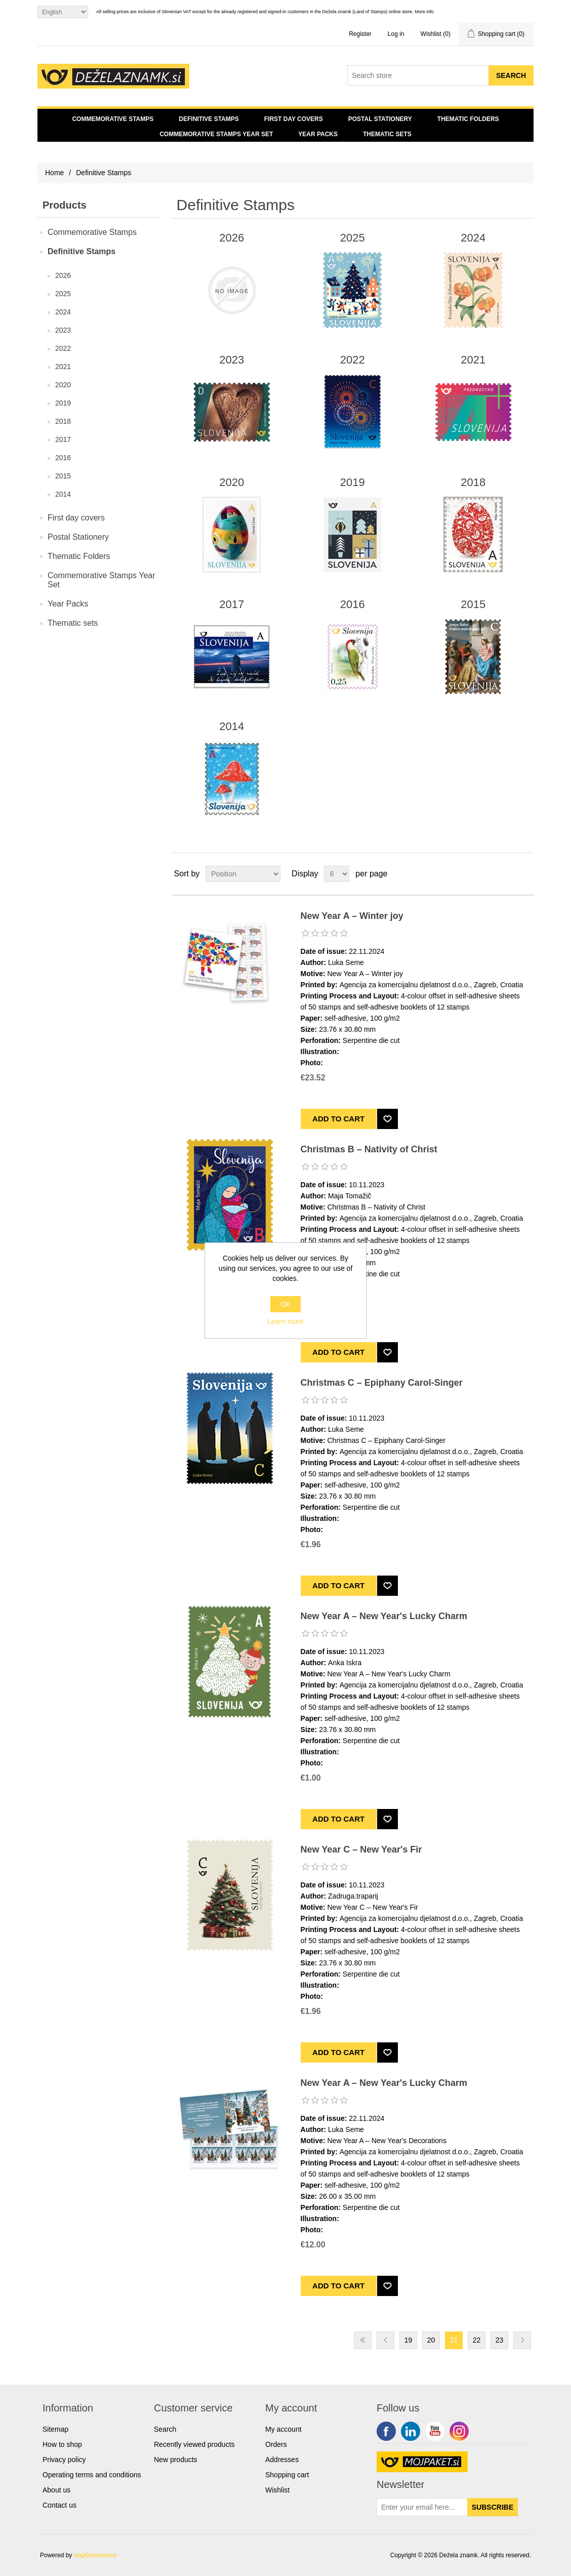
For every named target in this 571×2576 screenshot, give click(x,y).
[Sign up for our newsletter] (422, 2507)
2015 (63, 476)
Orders (276, 2444)
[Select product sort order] (243, 874)
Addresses (282, 2460)
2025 (63, 294)
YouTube (434, 2431)
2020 (63, 385)
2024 (63, 312)
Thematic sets (387, 134)
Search (165, 2429)
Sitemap (55, 2429)
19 (408, 2340)
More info (424, 11)
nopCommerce (95, 2555)
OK (285, 1304)
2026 (63, 275)
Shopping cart (287, 2475)
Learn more (285, 1321)
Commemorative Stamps (112, 119)
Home (54, 173)
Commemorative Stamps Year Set (216, 134)
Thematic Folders (468, 119)
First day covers (293, 119)
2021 (63, 367)
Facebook (386, 2431)
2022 (63, 348)
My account (283, 2429)
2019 (63, 403)
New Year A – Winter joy (352, 916)
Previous (385, 2340)
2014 (63, 494)
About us (56, 2490)
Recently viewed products (194, 2444)
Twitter (410, 2431)
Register (360, 33)
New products (175, 2460)
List (525, 874)
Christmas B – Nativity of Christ (369, 1149)
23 (500, 2340)
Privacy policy (64, 2460)
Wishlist (277, 2490)
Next (522, 2340)
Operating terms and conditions (92, 2475)
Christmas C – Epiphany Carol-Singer (382, 1383)
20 (431, 2340)
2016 (63, 458)
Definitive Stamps (208, 119)
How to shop (62, 2444)
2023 (63, 330)
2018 (63, 421)
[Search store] (418, 75)
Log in (396, 33)
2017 (63, 439)
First (363, 2340)
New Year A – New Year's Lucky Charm (384, 1616)
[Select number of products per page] (336, 874)
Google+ (459, 2431)
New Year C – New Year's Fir (361, 1849)
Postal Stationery (380, 119)
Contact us (59, 2505)
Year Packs (318, 134)
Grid (507, 874)
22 (477, 2340)
